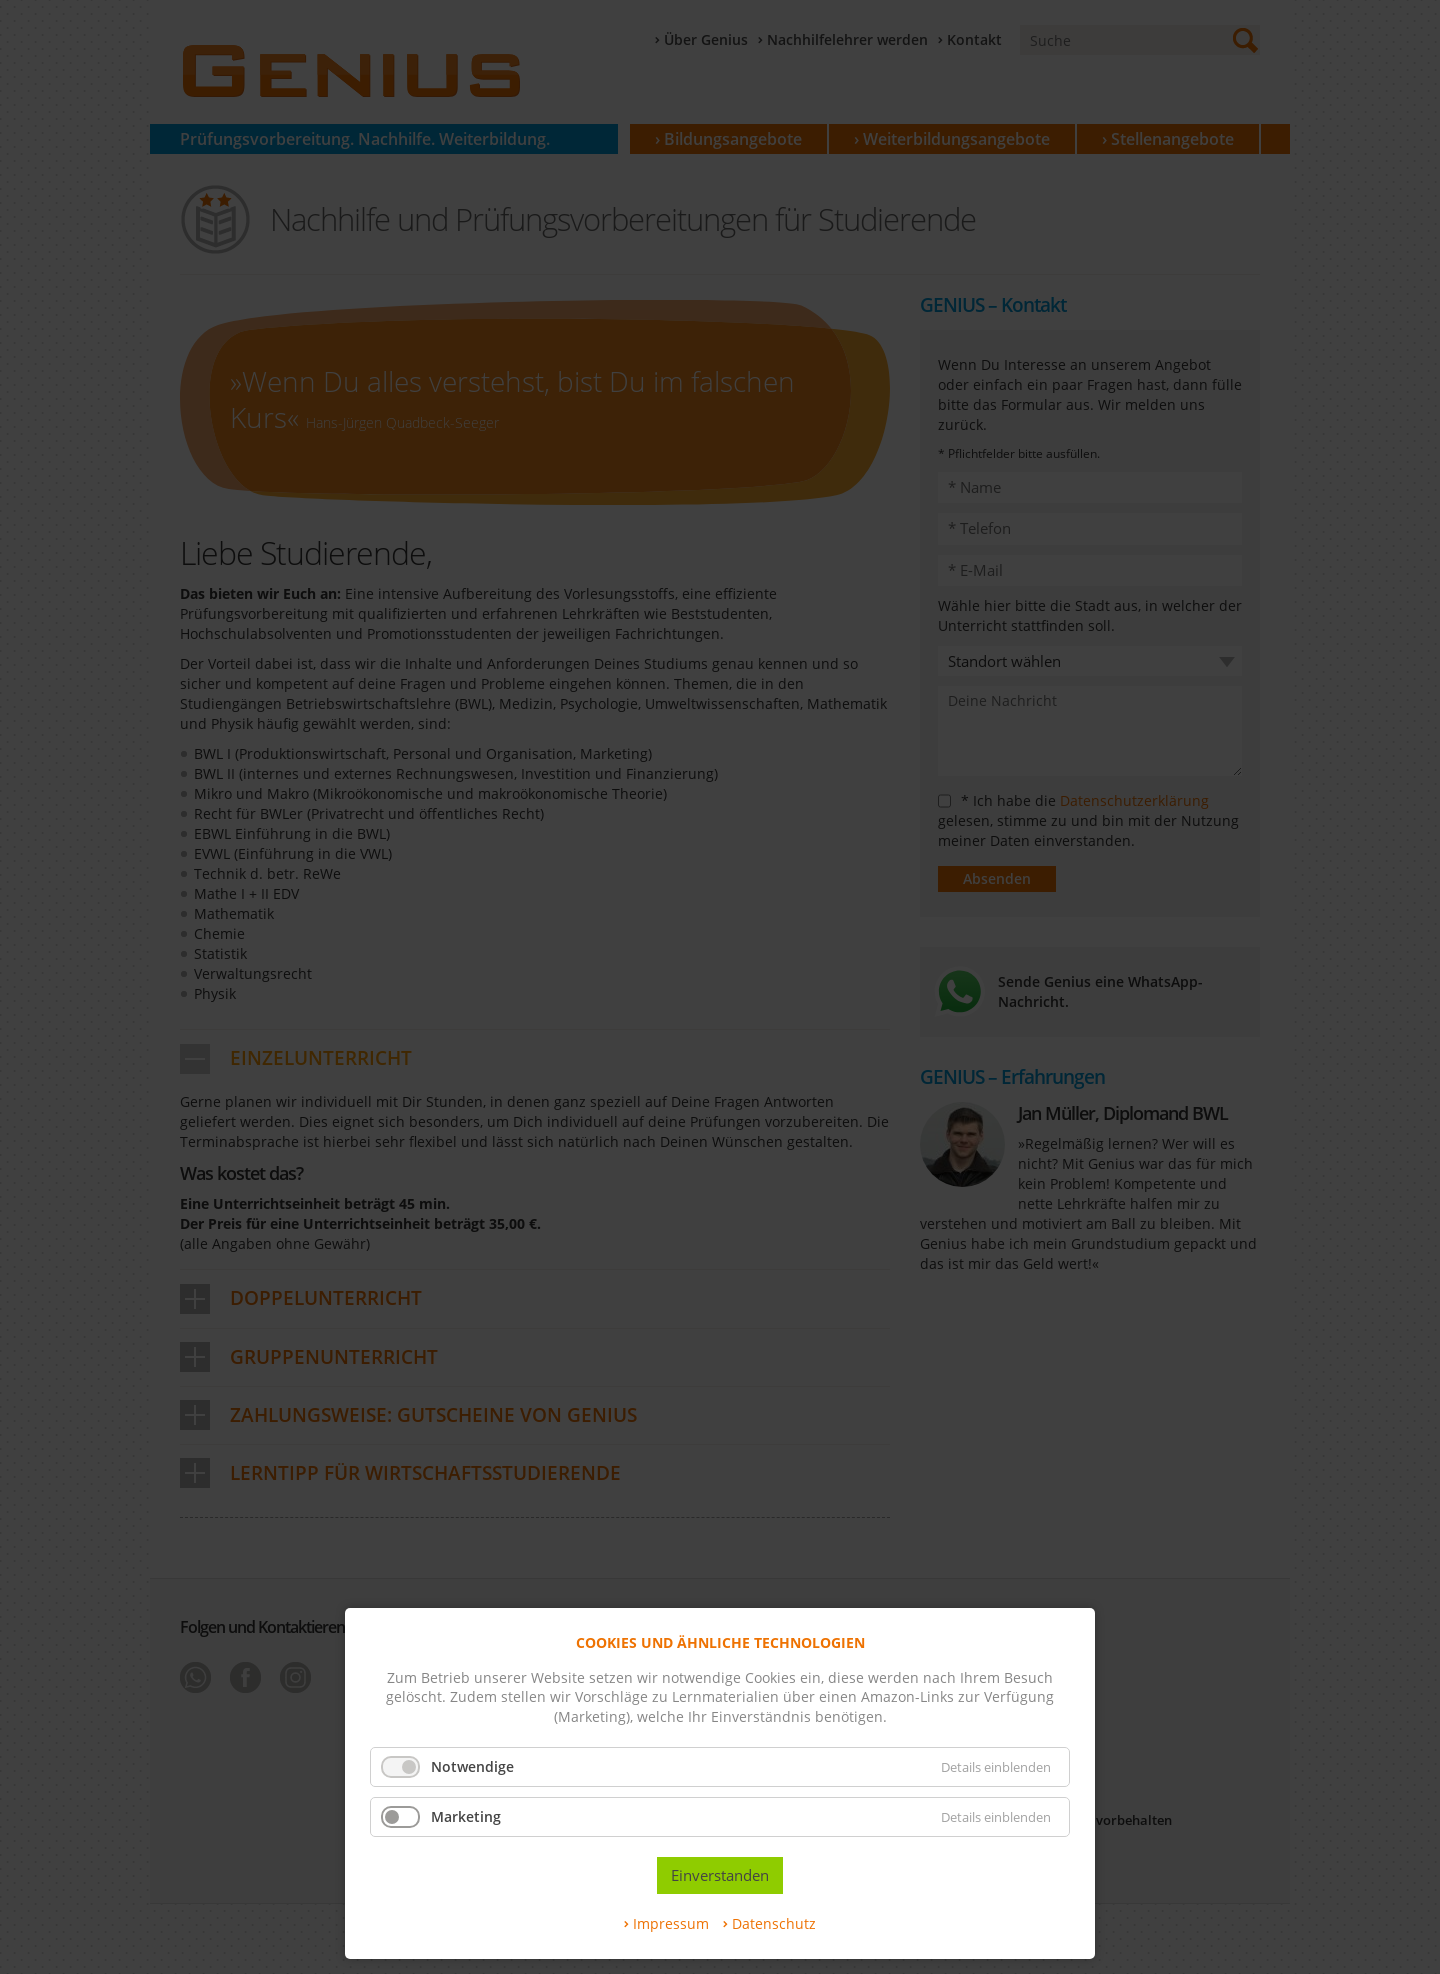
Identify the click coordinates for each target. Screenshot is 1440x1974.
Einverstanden (720, 1875)
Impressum (671, 1923)
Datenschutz (774, 1923)
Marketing (466, 1816)
